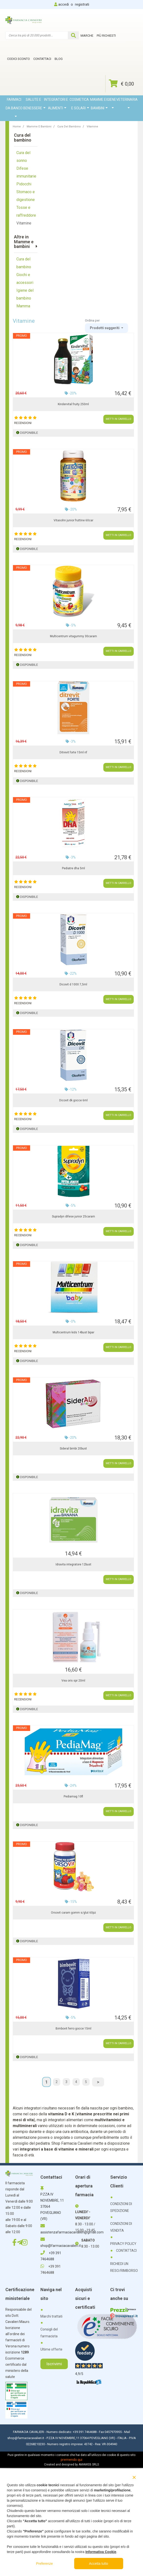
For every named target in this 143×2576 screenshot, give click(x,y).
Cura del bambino (23, 263)
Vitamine (23, 223)
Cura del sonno (23, 156)
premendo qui (71, 2460)
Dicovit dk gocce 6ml (73, 1100)
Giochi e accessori (24, 278)
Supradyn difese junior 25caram (73, 1216)
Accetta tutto (98, 2563)
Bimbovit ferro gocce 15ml (73, 2028)
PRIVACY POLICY (123, 2244)
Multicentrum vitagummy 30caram (73, 636)
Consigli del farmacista (49, 2332)
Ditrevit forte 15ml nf (73, 752)
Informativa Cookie (100, 2552)
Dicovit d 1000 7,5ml (73, 984)
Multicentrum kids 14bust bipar (73, 1332)
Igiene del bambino (25, 294)
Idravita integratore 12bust (73, 1564)
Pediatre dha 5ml (73, 868)
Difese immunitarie (26, 172)
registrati (82, 4)
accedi (63, 4)
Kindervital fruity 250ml (73, 404)
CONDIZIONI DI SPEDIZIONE (121, 2207)
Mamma (23, 306)
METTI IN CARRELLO (118, 419)
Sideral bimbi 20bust (73, 1448)
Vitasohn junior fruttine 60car (73, 520)
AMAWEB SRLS (89, 2464)
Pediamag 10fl (73, 1796)
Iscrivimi (54, 2363)
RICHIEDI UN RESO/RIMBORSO (124, 2267)
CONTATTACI (126, 2251)
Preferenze (44, 2563)
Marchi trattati (51, 2316)
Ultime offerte (51, 2349)
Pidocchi (23, 184)
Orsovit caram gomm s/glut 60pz (73, 1912)
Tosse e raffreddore (26, 211)
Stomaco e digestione (25, 196)
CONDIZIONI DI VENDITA (121, 2227)
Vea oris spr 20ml (73, 1680)
